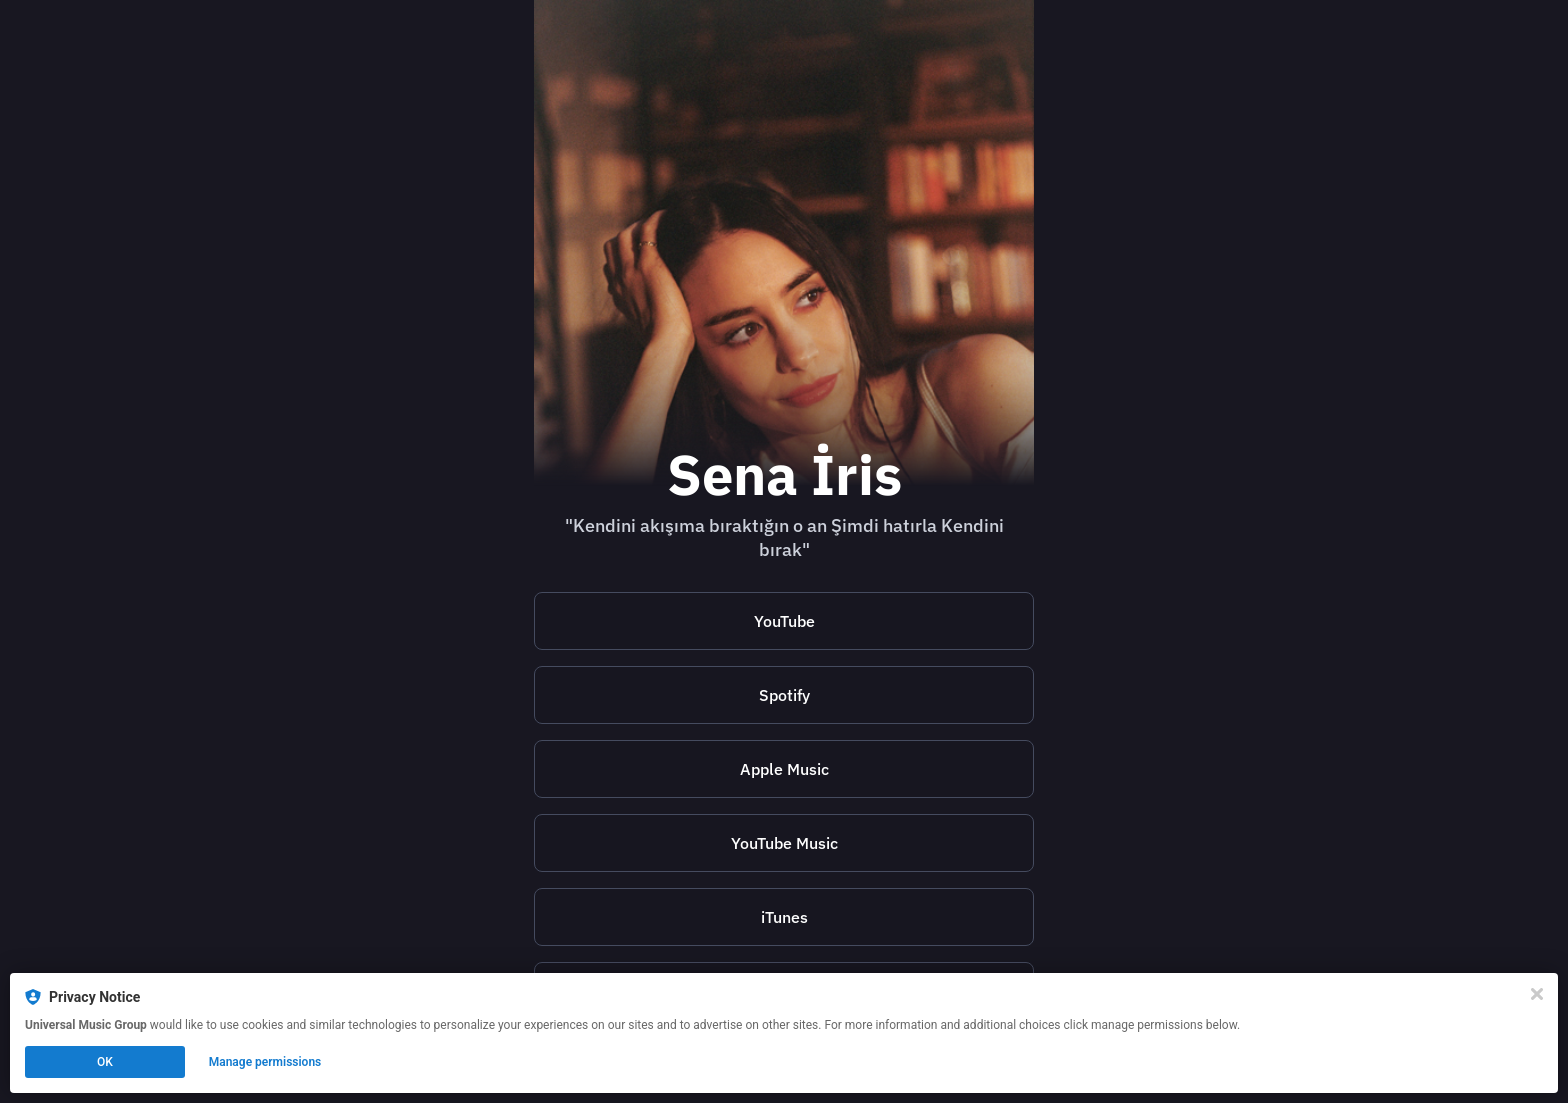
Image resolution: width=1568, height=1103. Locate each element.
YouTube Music (784, 843)
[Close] (1537, 994)
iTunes (784, 917)
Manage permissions (265, 1062)
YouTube (784, 621)
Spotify (784, 695)
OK (105, 1062)
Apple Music (784, 769)
